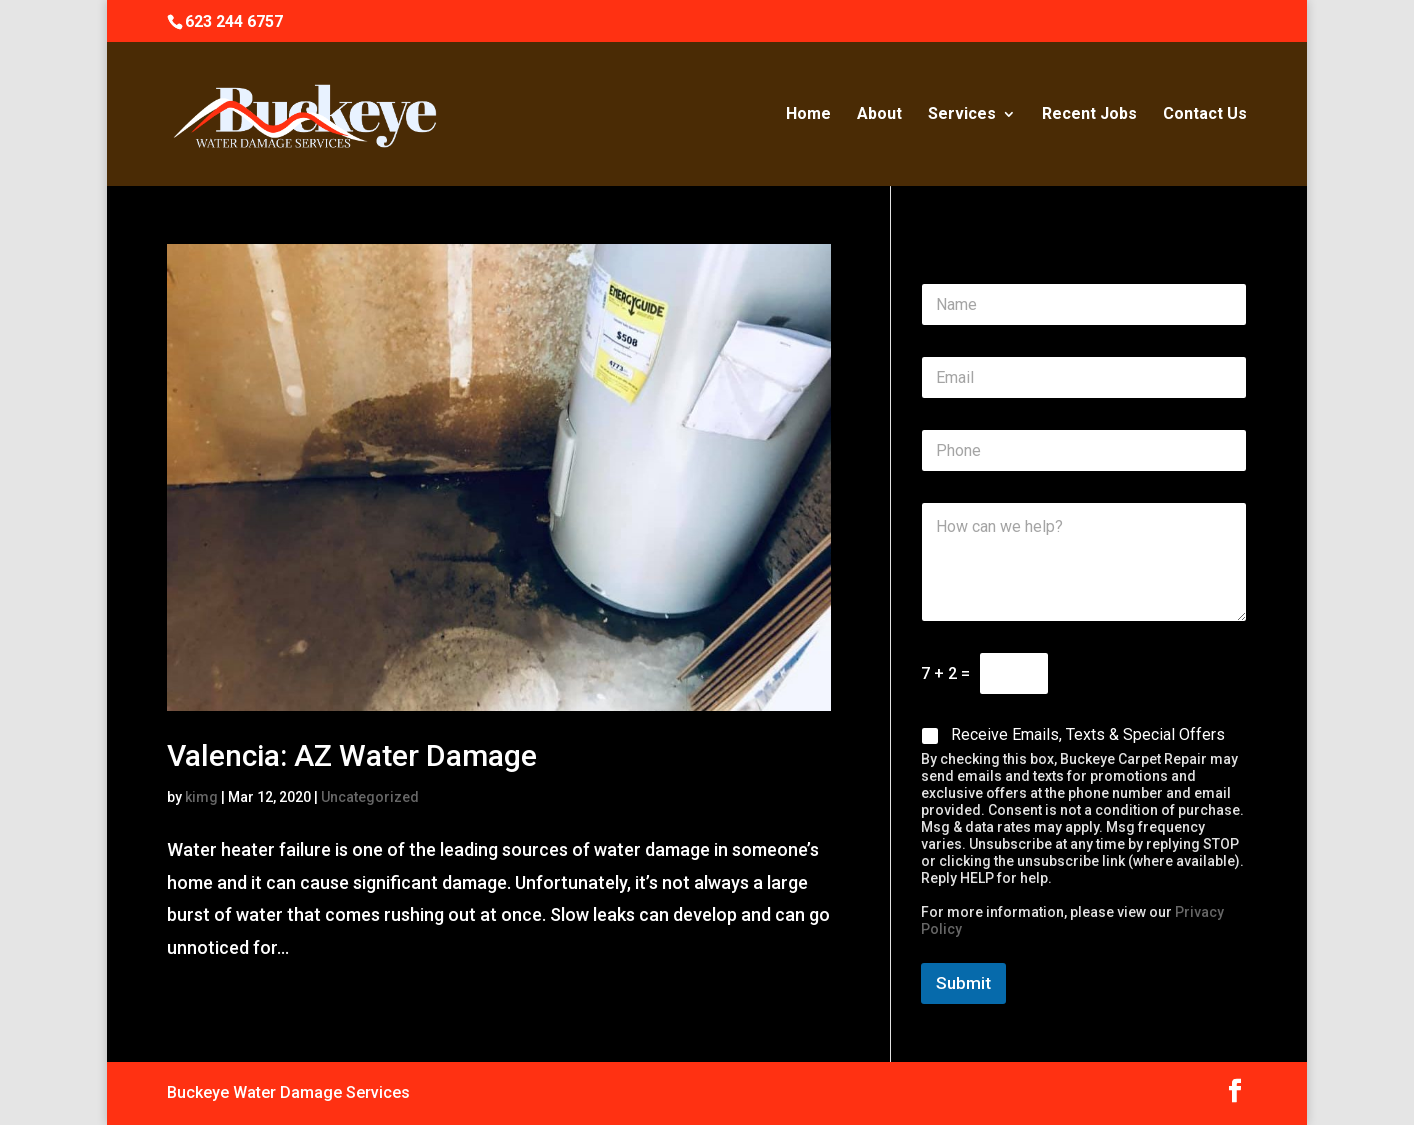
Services (962, 115)
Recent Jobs (1089, 115)
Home (808, 115)
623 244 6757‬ (234, 21)
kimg (201, 797)
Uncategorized (370, 797)
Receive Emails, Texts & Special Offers (1088, 734)
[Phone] (1084, 450)
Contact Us (1205, 115)
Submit (963, 983)
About (879, 115)
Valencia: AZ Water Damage (352, 755)
